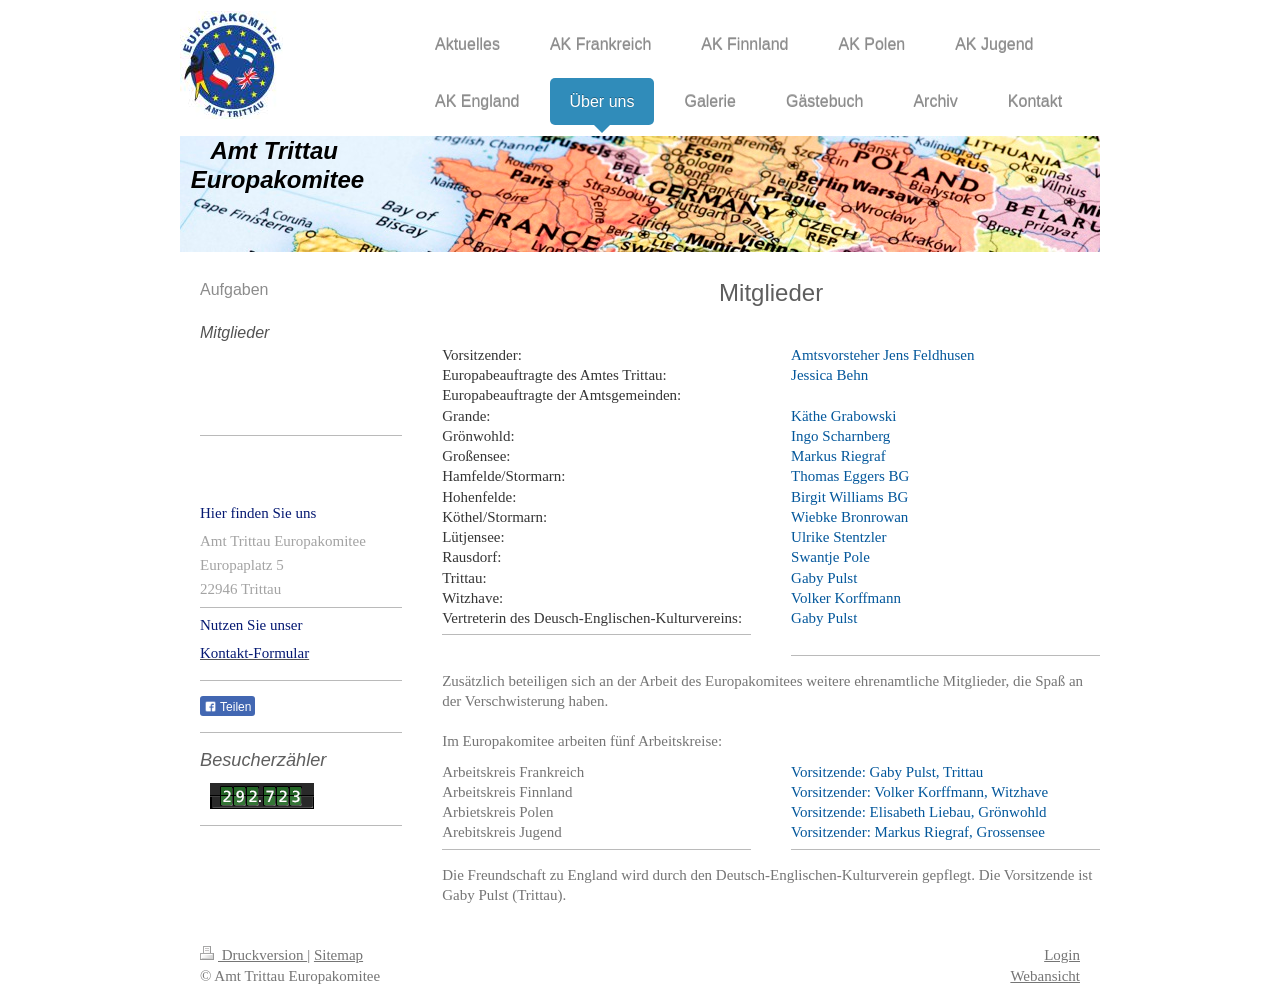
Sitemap (338, 955)
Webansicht (1045, 976)
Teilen (227, 707)
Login (1062, 955)
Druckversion (253, 955)
